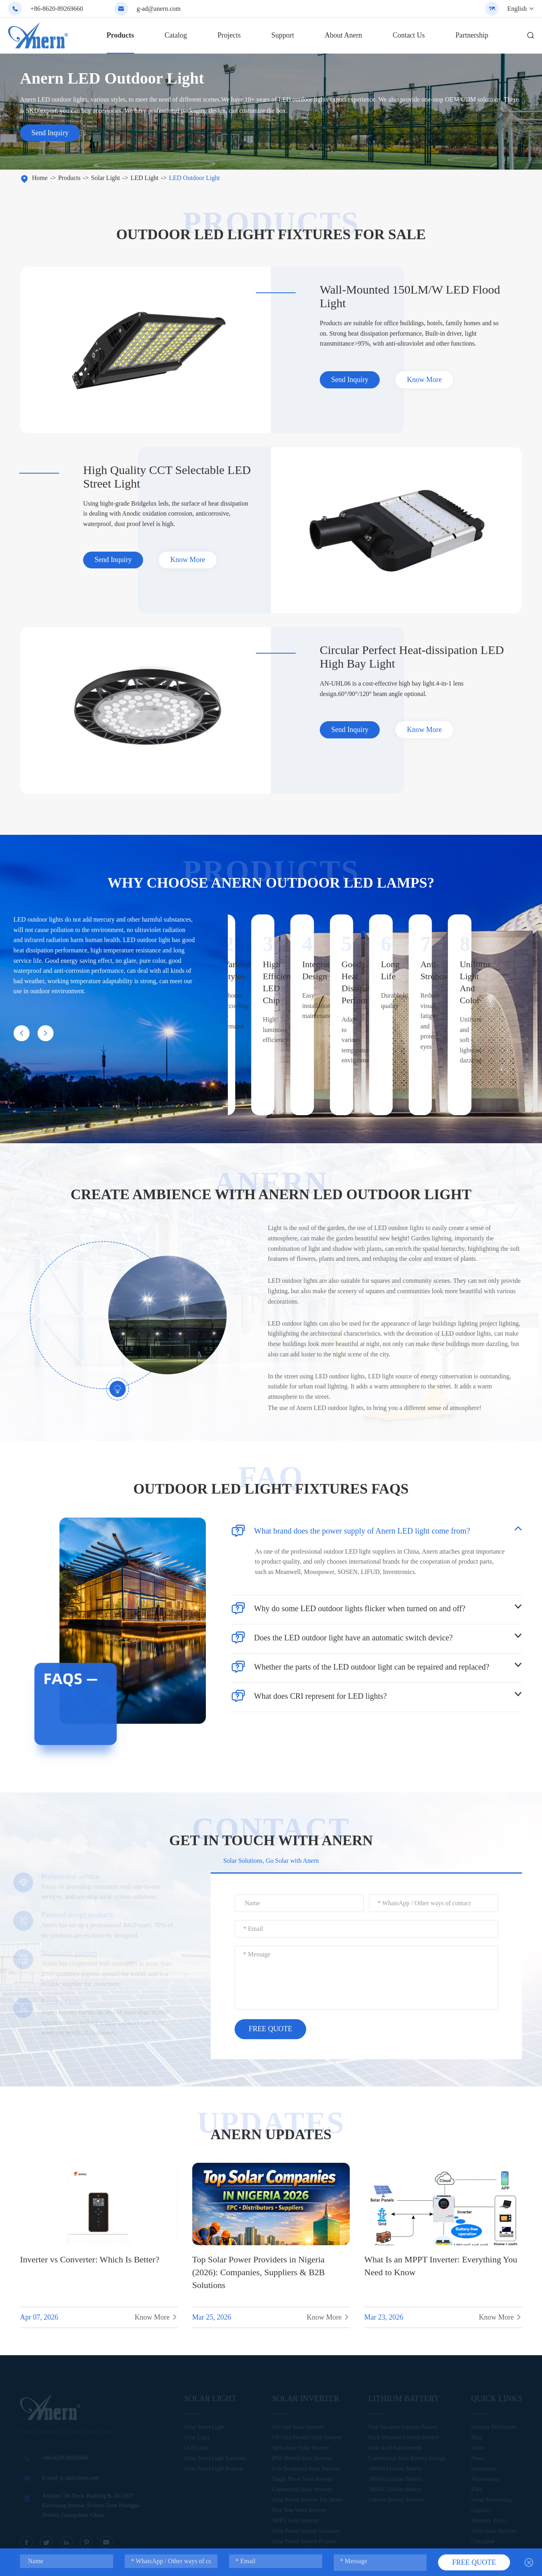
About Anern (343, 35)
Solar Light (105, 177)
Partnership (471, 35)
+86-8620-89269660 (56, 8)
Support (282, 35)
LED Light (145, 177)
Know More (425, 380)
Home (40, 177)
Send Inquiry (50, 133)
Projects (229, 35)
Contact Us (409, 35)
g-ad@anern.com (159, 8)
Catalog (176, 35)
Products (120, 35)
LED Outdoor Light (194, 177)
